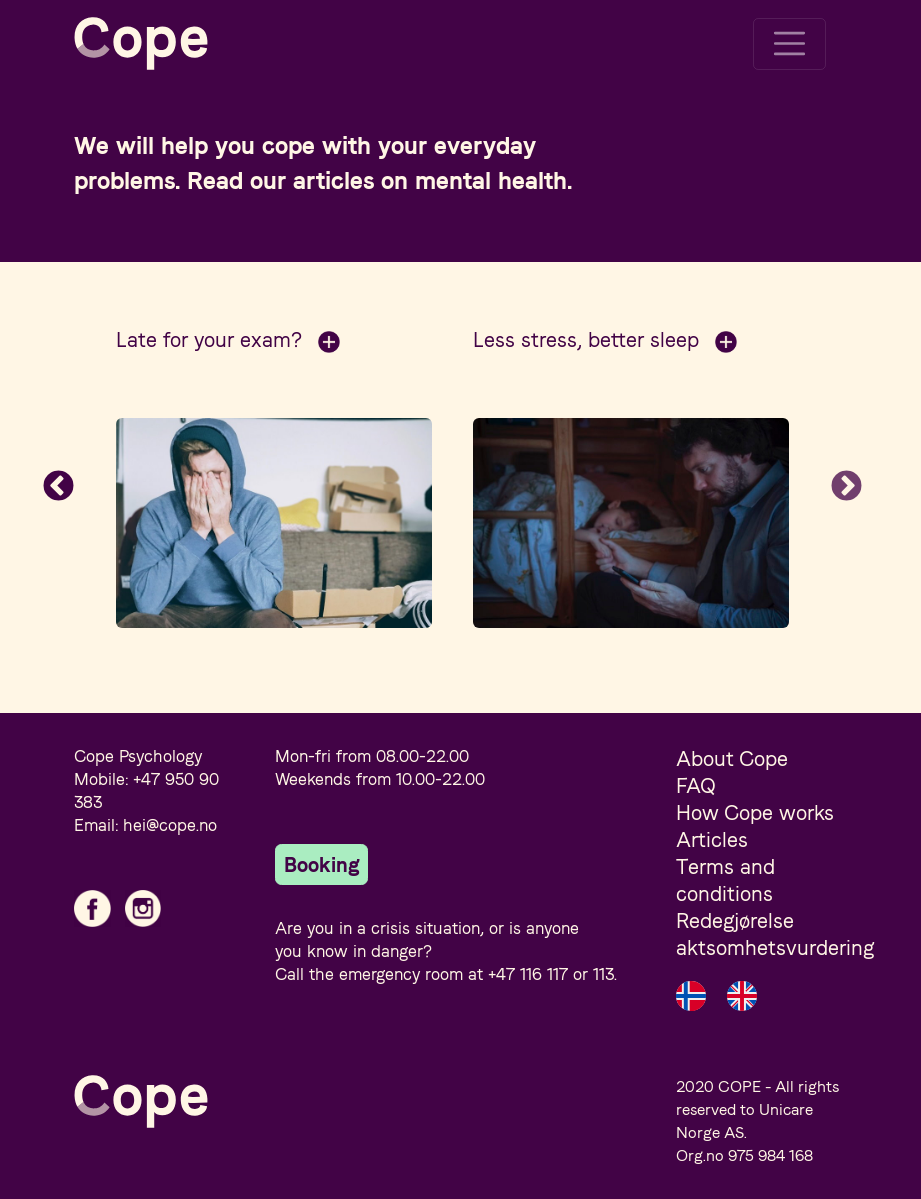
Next (846, 487)
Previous (59, 487)
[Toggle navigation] (789, 44)
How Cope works (755, 812)
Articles (712, 839)
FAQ (696, 785)
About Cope (732, 758)
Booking (321, 864)
